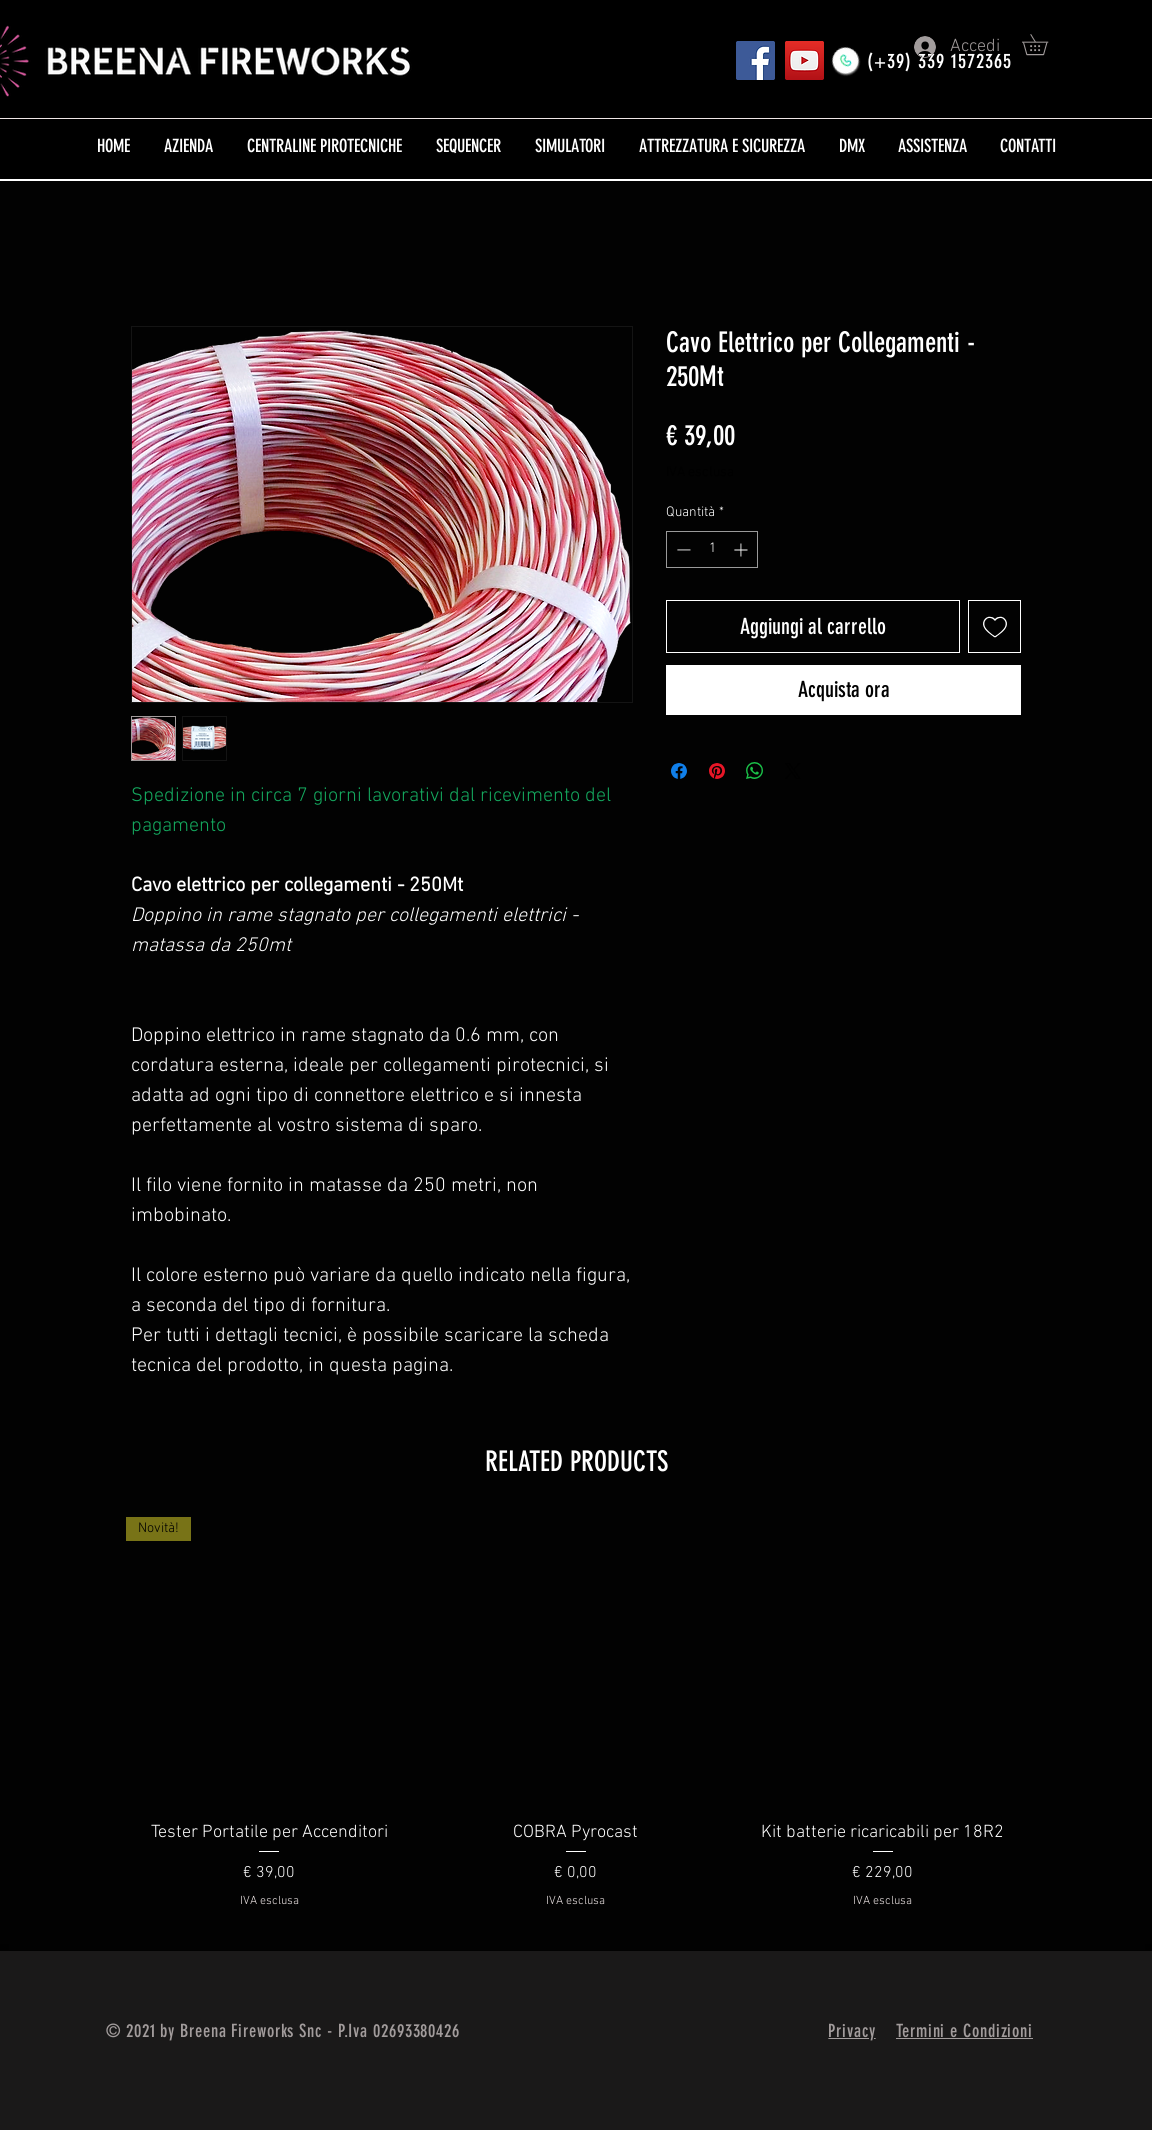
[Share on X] (793, 771)
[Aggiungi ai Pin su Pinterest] (717, 771)
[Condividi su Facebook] (679, 771)
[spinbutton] (712, 549)
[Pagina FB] (755, 60)
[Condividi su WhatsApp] (755, 771)
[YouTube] (804, 60)
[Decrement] (681, 549)
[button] (1045, 44)
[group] (576, 1726)
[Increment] (742, 549)
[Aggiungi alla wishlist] (994, 626)
